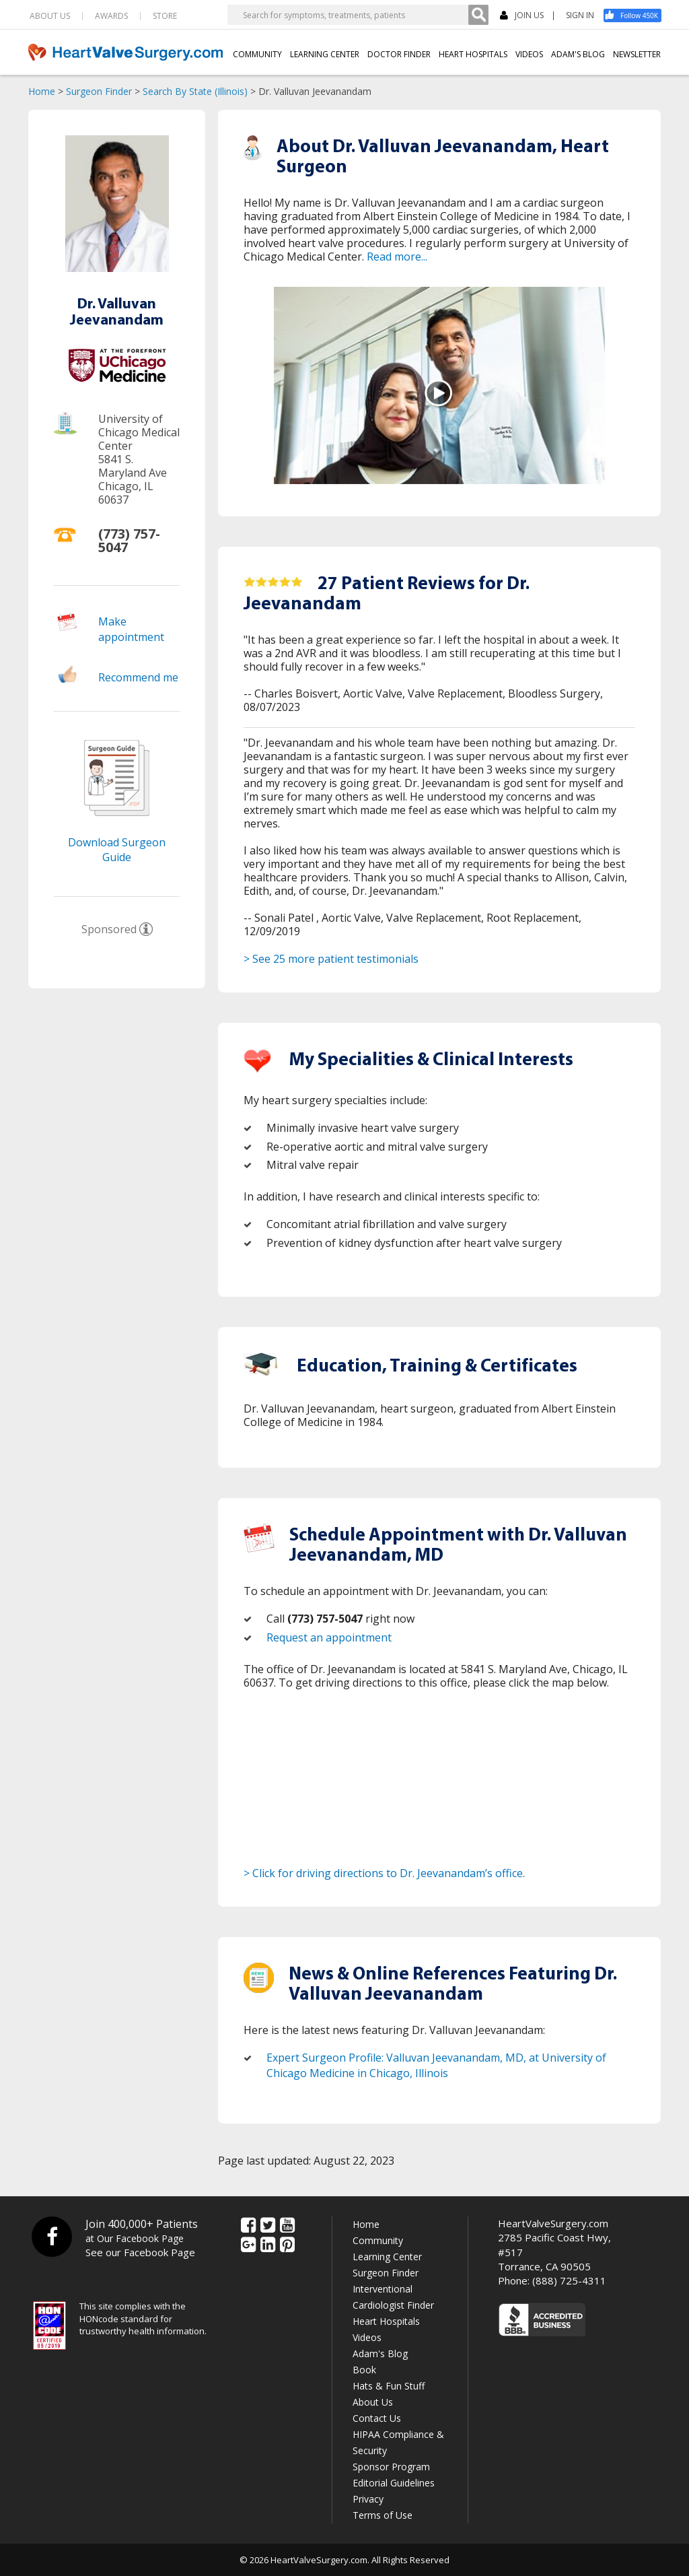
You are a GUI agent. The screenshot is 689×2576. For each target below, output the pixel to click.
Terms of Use (382, 2515)
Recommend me (138, 677)
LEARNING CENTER (322, 54)
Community (378, 2240)
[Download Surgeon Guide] (116, 826)
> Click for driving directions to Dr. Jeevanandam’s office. (384, 1873)
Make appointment (131, 629)
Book (364, 2369)
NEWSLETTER (636, 54)
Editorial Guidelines (394, 2482)
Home (41, 91)
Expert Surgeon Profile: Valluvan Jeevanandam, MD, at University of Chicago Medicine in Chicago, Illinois (436, 2065)
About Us (373, 2402)
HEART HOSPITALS (471, 54)
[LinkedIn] (267, 2245)
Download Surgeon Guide (117, 849)
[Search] (478, 15)
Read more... (397, 256)
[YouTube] (287, 2225)
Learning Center (387, 2256)
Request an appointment (329, 1637)
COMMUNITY (255, 54)
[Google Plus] (248, 2245)
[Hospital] (117, 378)
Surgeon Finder (99, 91)
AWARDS (111, 16)
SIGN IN (580, 15)
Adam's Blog (380, 2353)
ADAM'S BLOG (577, 54)
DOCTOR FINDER (397, 54)
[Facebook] (637, 15)
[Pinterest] (287, 2245)
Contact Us (377, 2418)
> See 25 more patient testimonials (331, 958)
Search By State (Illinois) (195, 91)
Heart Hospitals (386, 2321)
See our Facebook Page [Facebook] (140, 2252)
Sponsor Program (391, 2466)
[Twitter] (267, 2225)
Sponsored (109, 929)
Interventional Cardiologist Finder (393, 2296)
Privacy (368, 2499)
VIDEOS (527, 54)
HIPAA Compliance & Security (398, 2442)
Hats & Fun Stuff (389, 2385)
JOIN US (522, 15)
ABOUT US (50, 16)
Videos (367, 2337)
